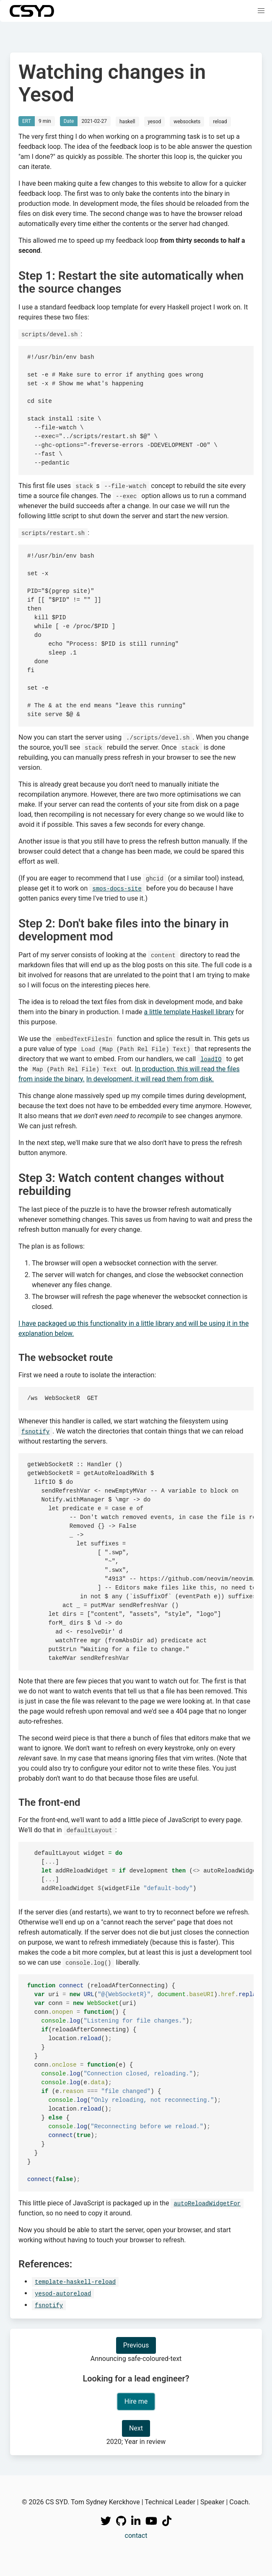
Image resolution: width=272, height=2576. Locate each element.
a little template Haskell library (189, 1012)
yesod (154, 122)
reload (220, 122)
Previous (136, 2345)
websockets (187, 122)
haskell (127, 122)
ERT (26, 121)
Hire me (136, 2401)
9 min (45, 121)
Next (136, 2428)
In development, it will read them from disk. (150, 1079)
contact (136, 2536)
